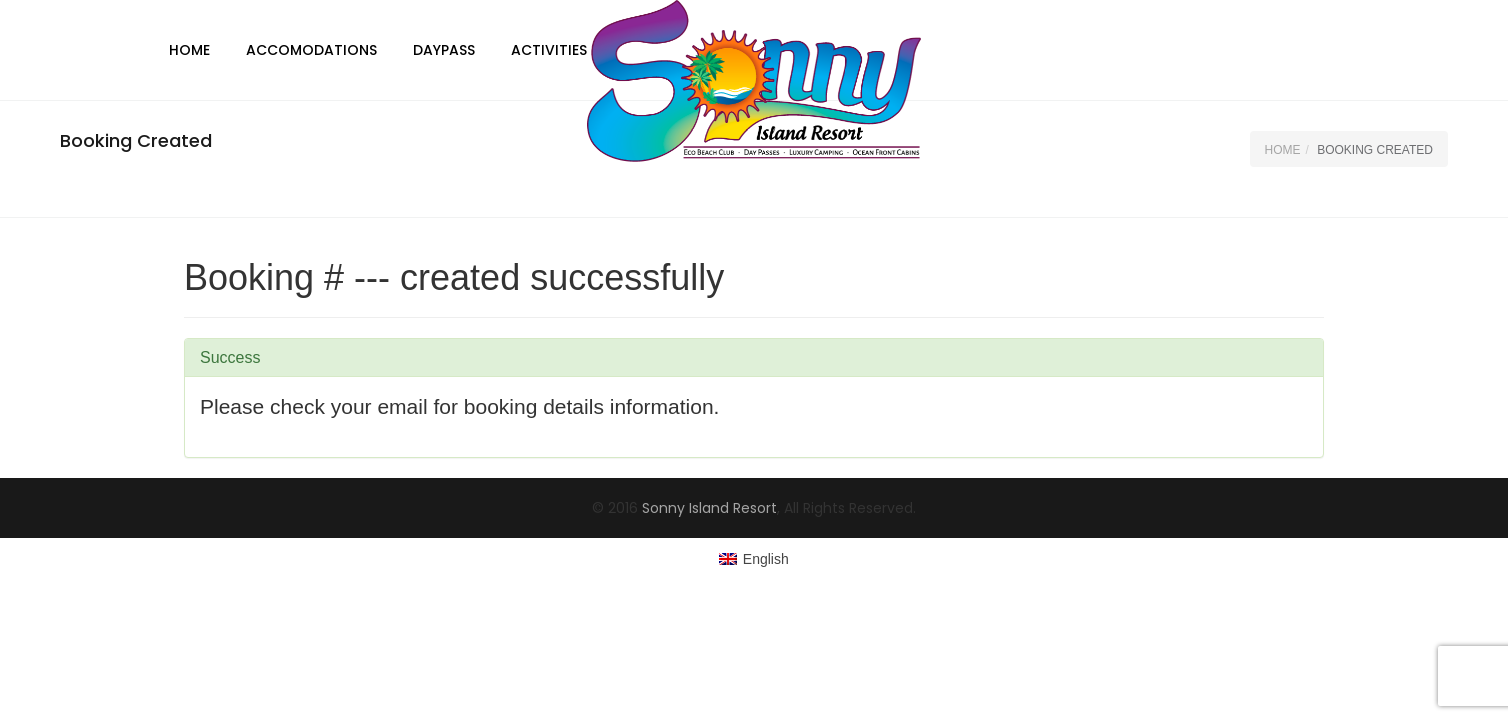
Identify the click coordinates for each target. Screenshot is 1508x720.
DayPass (444, 50)
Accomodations (311, 50)
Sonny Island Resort (709, 508)
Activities (549, 50)
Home (189, 50)
